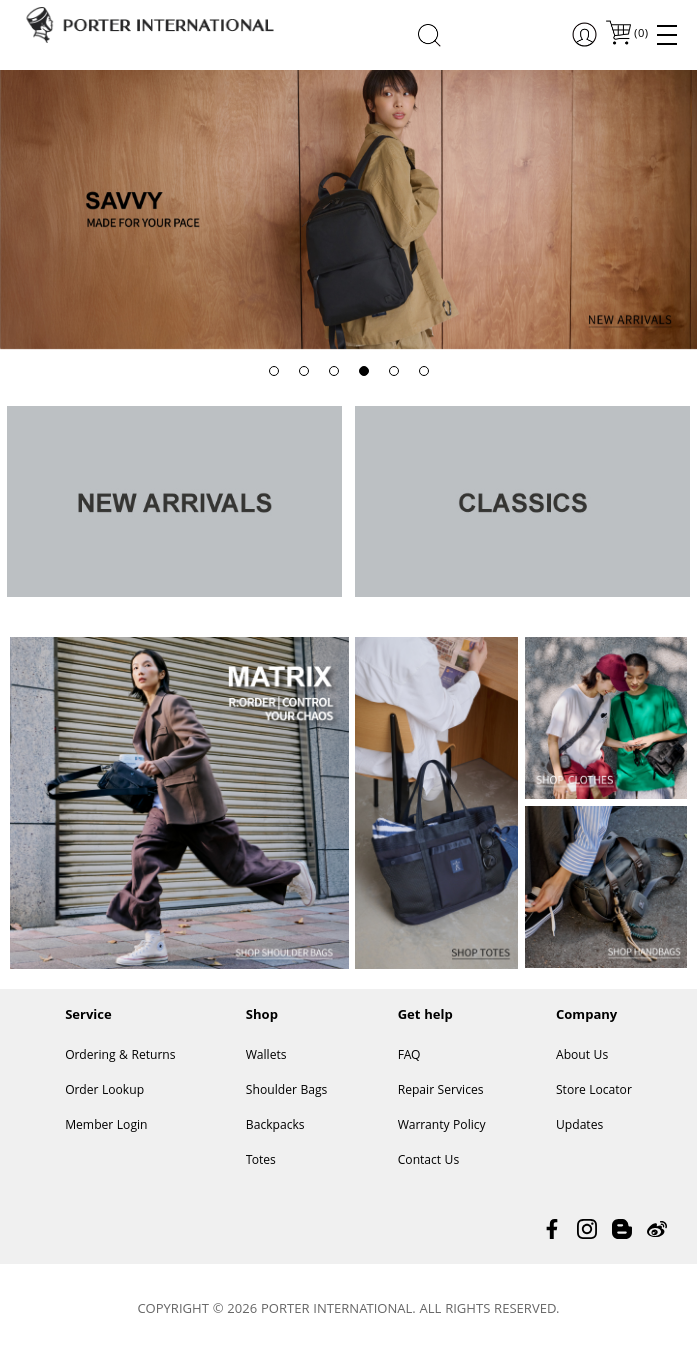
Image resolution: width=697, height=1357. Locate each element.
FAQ (409, 1056)
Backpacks (275, 1126)
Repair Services (441, 1091)
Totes (261, 1161)
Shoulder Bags (287, 1091)
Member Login (106, 1126)
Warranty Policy (442, 1126)
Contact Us (429, 1161)
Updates (579, 1126)
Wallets (266, 1056)
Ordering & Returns (120, 1056)
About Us (582, 1056)
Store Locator (594, 1091)
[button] (274, 371)
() (640, 34)
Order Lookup (104, 1091)
